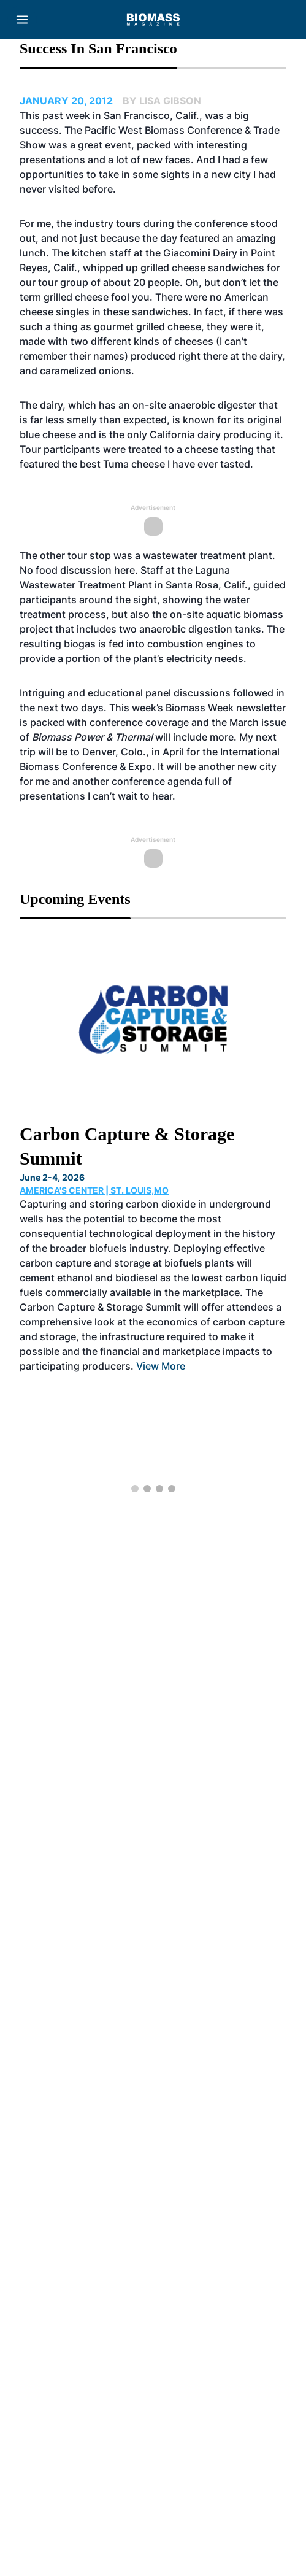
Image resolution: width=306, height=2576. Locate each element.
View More (160, 1366)
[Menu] (22, 20)
